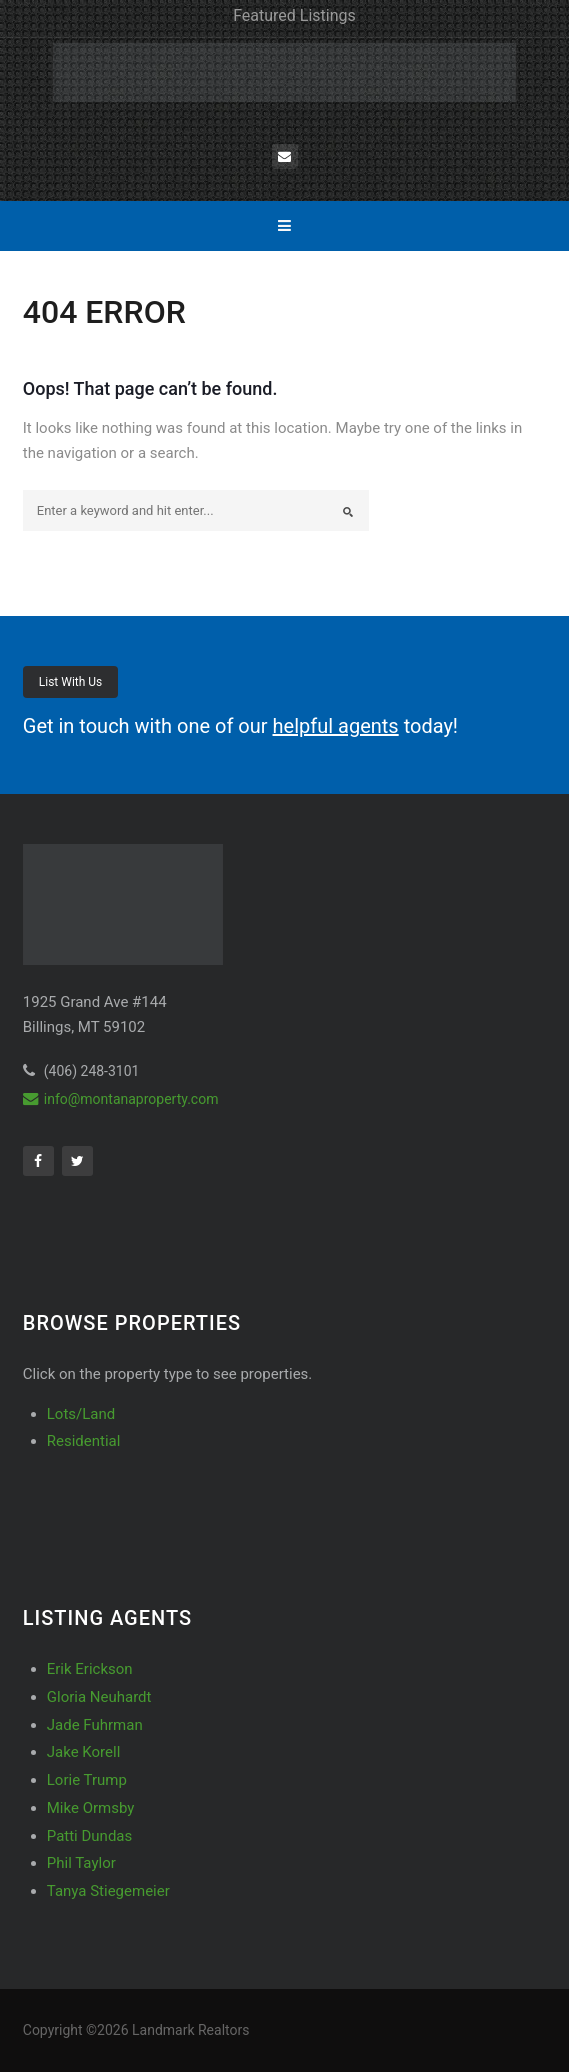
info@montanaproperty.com (121, 1099)
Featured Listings (294, 15)
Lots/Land (81, 1414)
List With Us (71, 682)
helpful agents (336, 726)
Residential (84, 1441)
